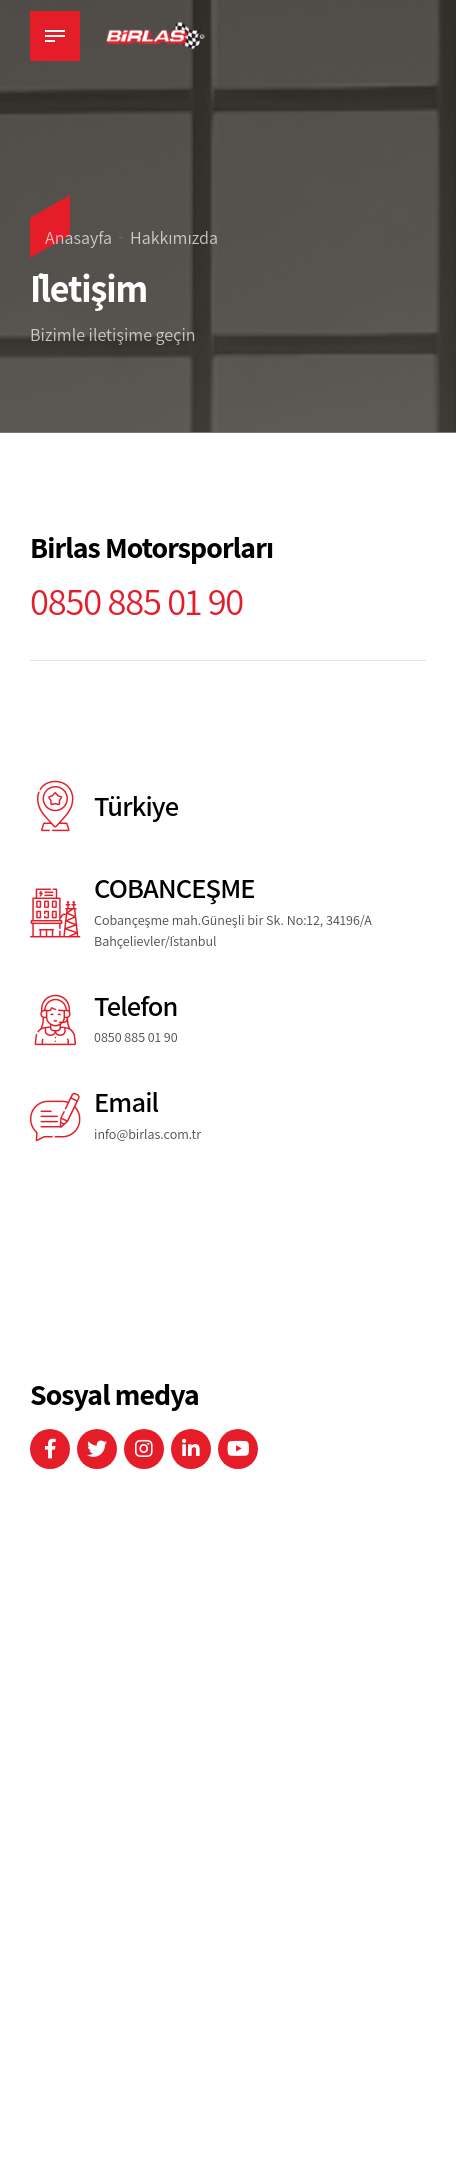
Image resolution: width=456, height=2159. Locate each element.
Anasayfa (78, 237)
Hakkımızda (174, 237)
